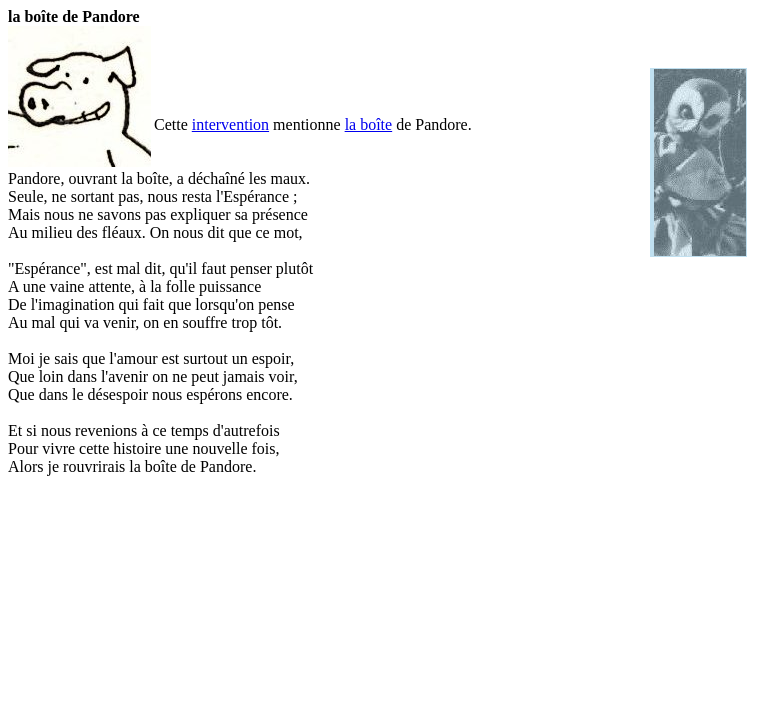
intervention (230, 124)
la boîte (369, 124)
